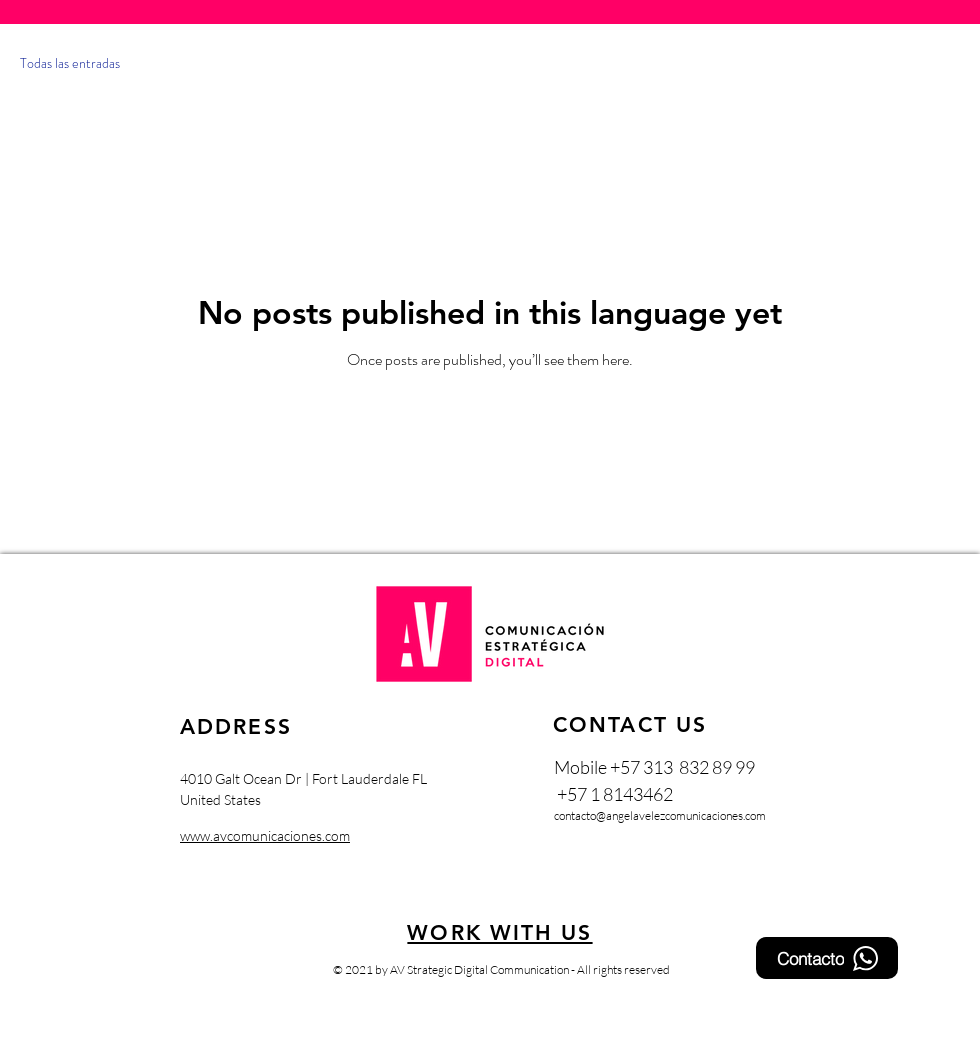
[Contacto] (827, 958)
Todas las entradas (70, 63)
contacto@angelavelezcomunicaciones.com (660, 815)
